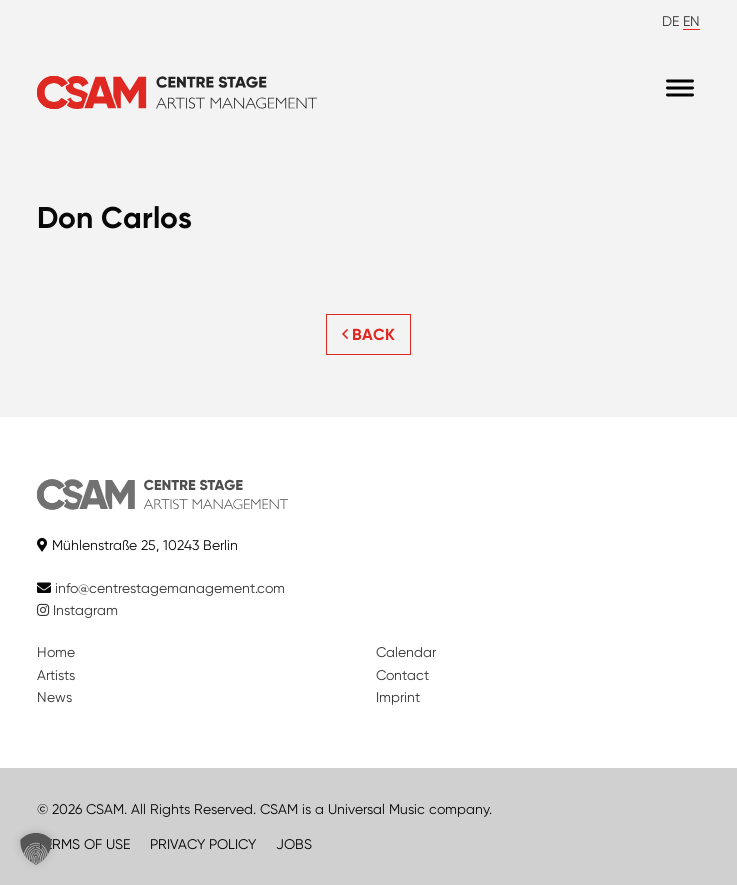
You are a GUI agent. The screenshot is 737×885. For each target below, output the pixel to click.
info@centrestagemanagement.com (170, 588)
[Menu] (680, 87)
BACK (368, 334)
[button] (36, 849)
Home (56, 652)
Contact (402, 675)
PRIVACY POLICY (203, 844)
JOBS (294, 844)
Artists (56, 675)
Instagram (77, 610)
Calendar (406, 652)
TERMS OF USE (83, 844)
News (54, 697)
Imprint (398, 697)
